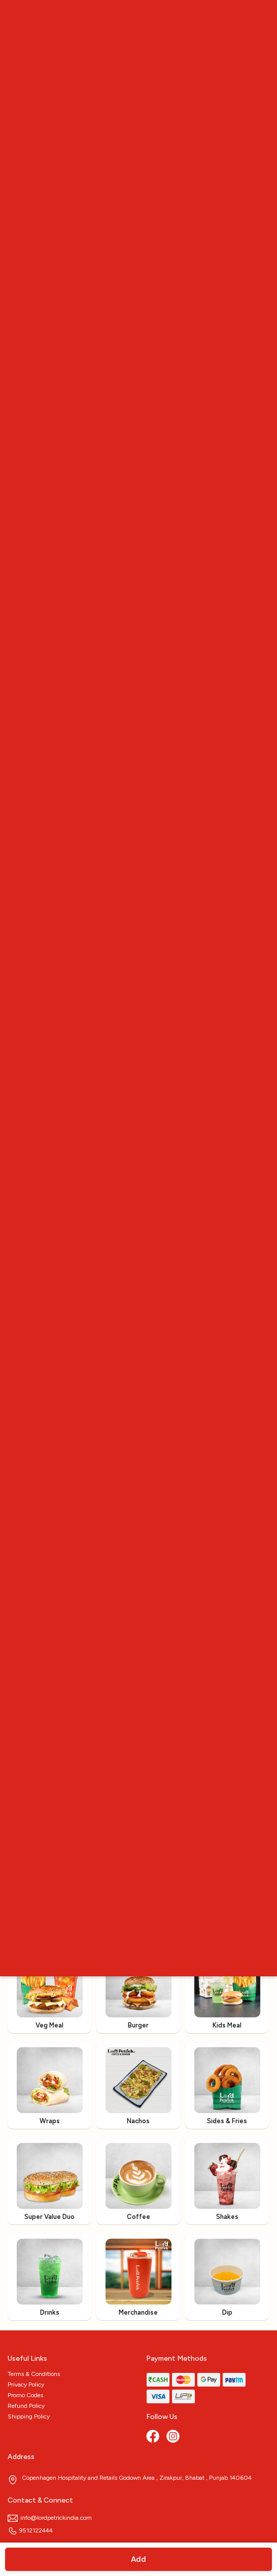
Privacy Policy (26, 2384)
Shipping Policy (29, 2416)
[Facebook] (153, 2437)
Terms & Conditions (34, 2373)
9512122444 (30, 2530)
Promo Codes (25, 2395)
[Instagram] (174, 2437)
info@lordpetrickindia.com (50, 2517)
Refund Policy (26, 2405)
